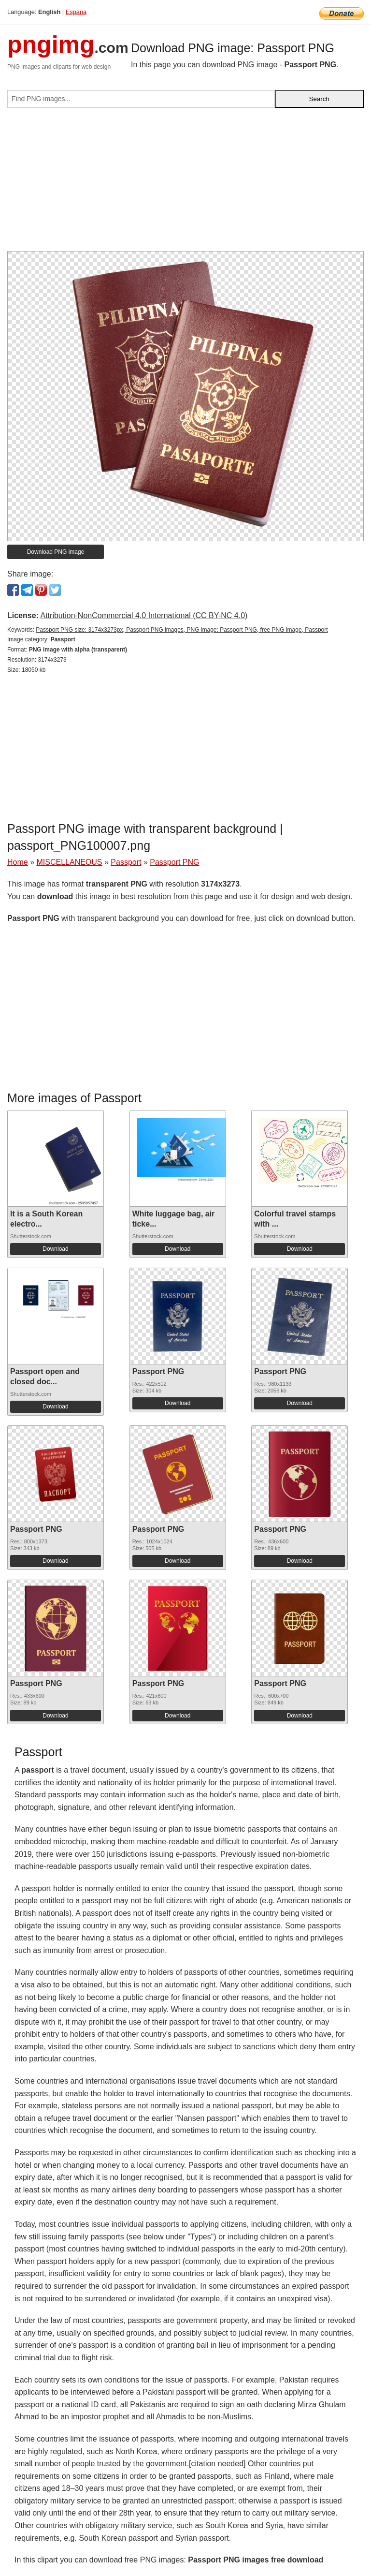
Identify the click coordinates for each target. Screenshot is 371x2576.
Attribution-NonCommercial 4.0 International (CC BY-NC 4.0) (143, 615)
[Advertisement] (185, 183)
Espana (76, 11)
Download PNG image (56, 551)
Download (55, 1248)
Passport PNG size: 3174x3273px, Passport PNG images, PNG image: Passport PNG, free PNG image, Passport (182, 629)
